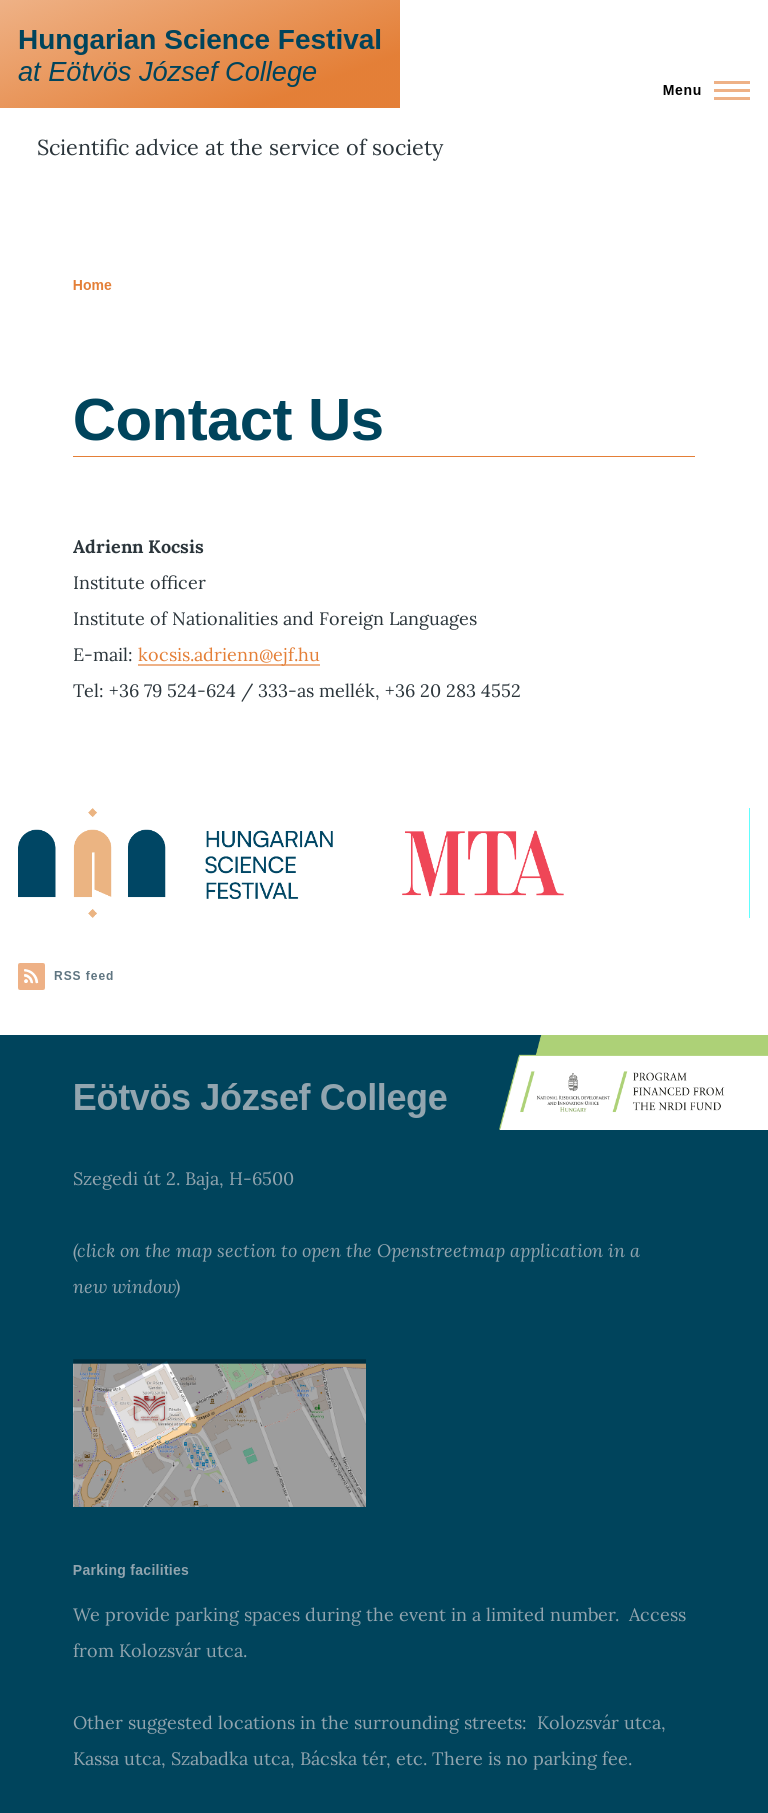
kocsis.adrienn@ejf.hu (229, 654)
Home (92, 285)
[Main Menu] (700, 90)
